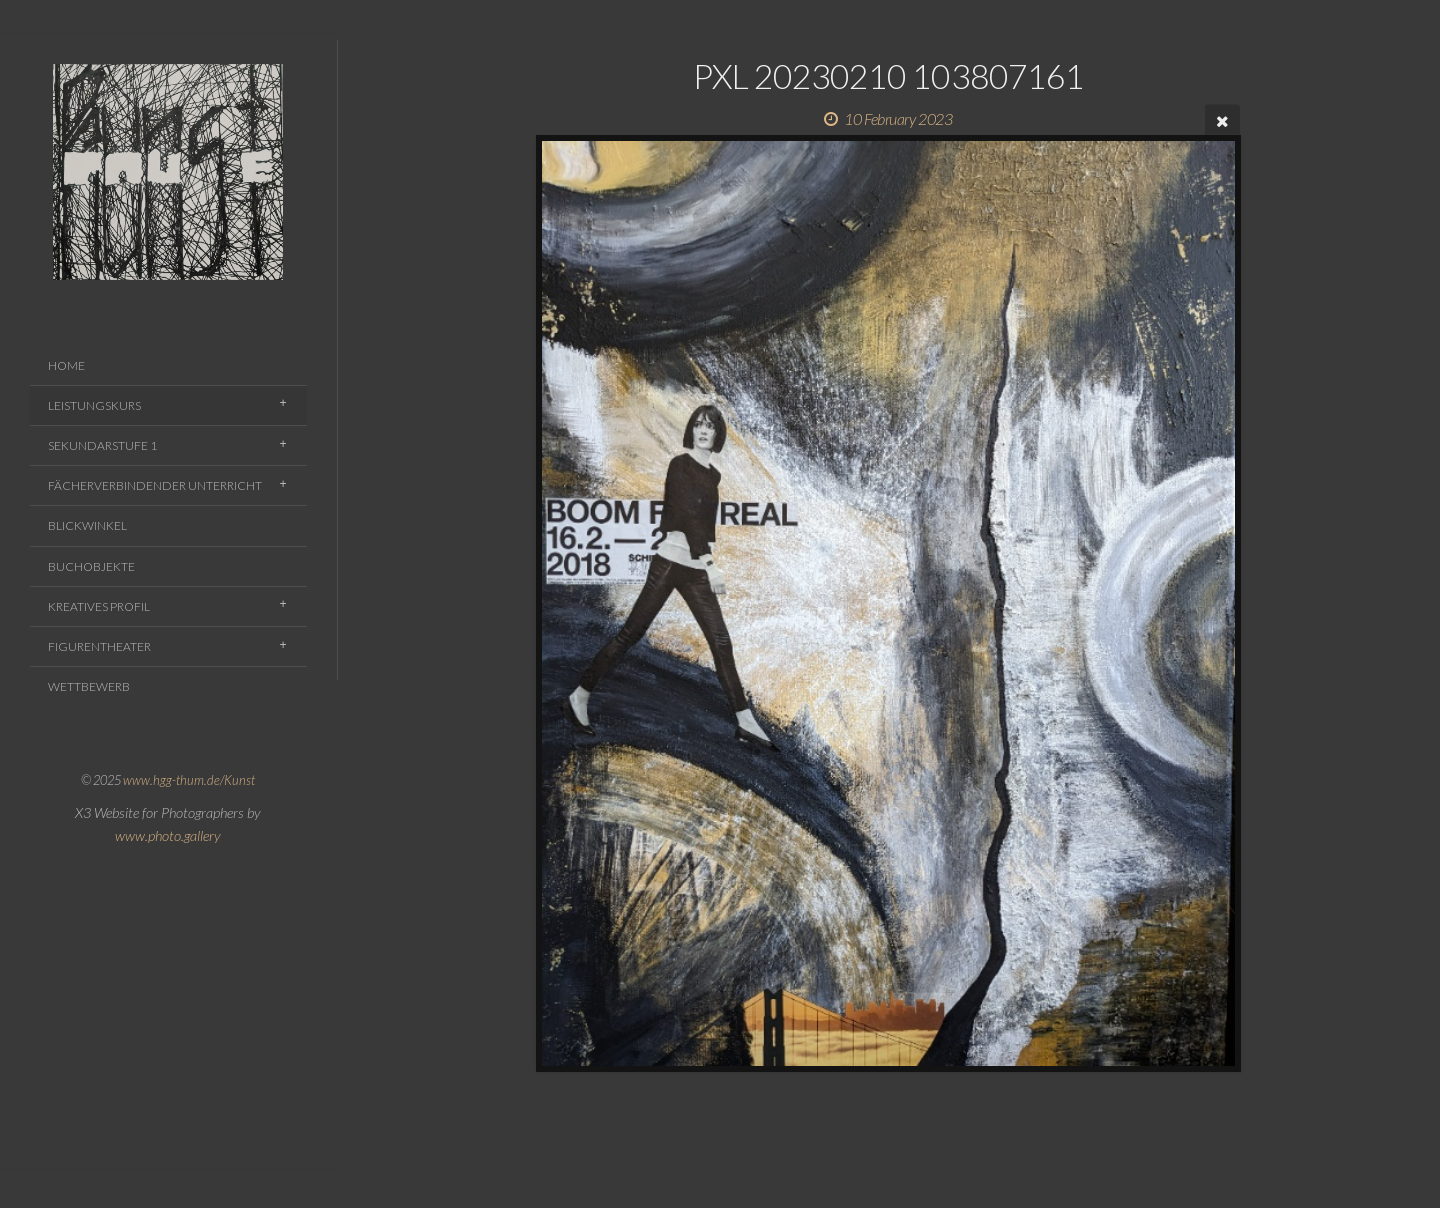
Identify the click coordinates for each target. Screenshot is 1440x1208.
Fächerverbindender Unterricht (155, 485)
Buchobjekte (91, 566)
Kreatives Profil (99, 606)
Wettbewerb (89, 686)
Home (66, 365)
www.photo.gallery (168, 835)
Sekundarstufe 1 (102, 445)
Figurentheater (99, 646)
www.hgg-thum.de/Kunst (189, 780)
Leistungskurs (94, 405)
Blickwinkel (87, 525)
